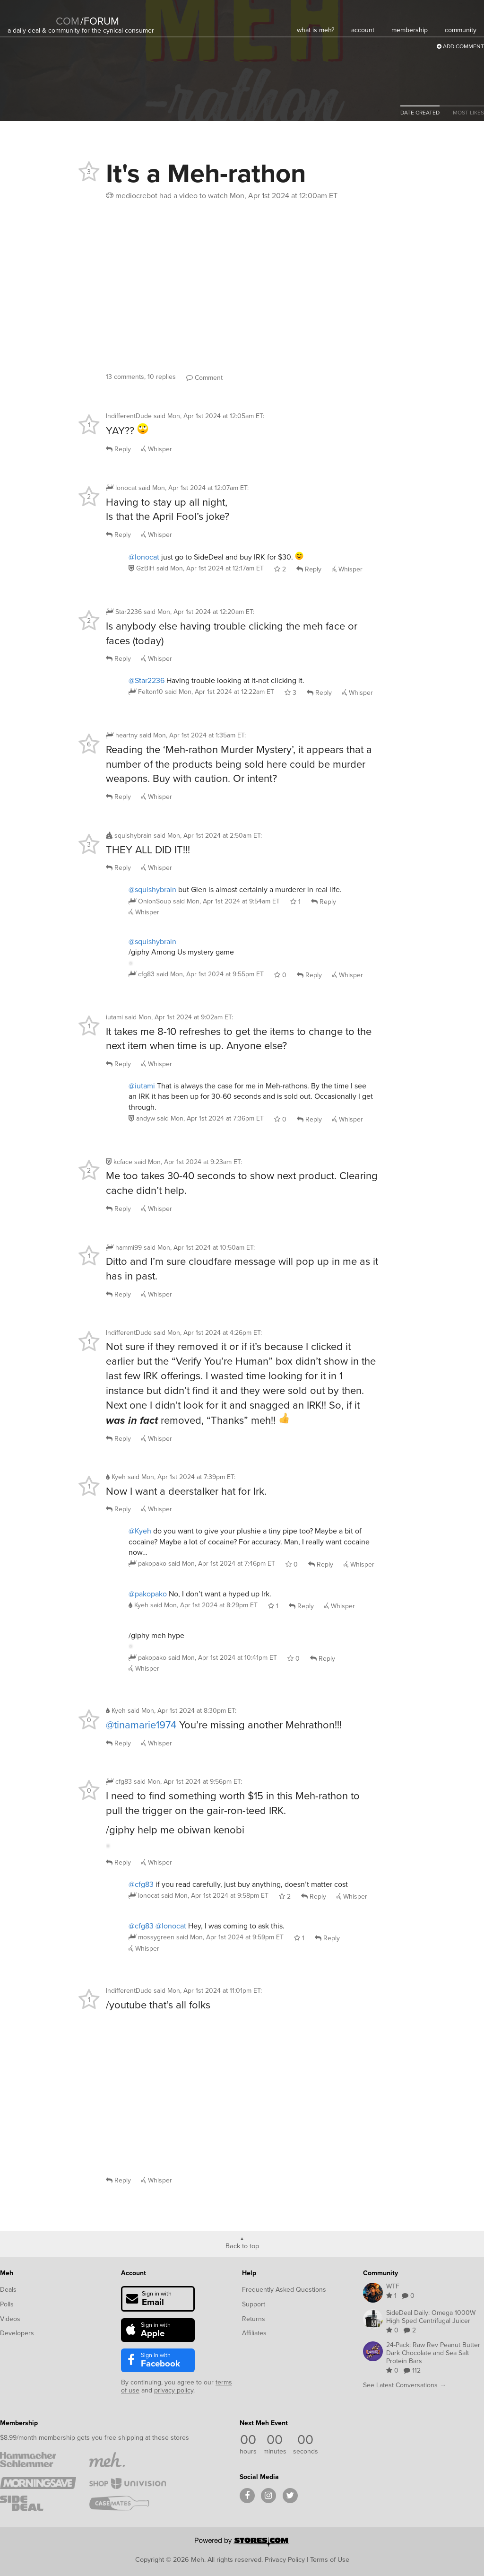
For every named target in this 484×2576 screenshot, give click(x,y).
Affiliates (254, 2333)
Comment (204, 378)
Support (253, 2304)
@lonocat (144, 557)
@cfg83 (141, 1884)
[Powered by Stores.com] (242, 2543)
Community (380, 2273)
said (210, 568)
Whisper (156, 449)
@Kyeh (140, 1530)
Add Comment (460, 46)
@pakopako (148, 1593)
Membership (19, 2423)
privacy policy (173, 2390)
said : (209, 416)
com (67, 21)
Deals (8, 2290)
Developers (17, 2333)
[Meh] (31, 15)
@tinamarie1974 (141, 1725)
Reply (118, 449)
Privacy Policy (285, 2559)
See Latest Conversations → (404, 2385)
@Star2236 (146, 680)
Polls (7, 2304)
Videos (10, 2319)
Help (249, 2273)
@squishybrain (152, 889)
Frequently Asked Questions (284, 2290)
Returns (253, 2319)
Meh (6, 2273)
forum (99, 21)
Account (133, 2273)
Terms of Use (329, 2559)
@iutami (142, 1085)
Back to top (242, 2245)
